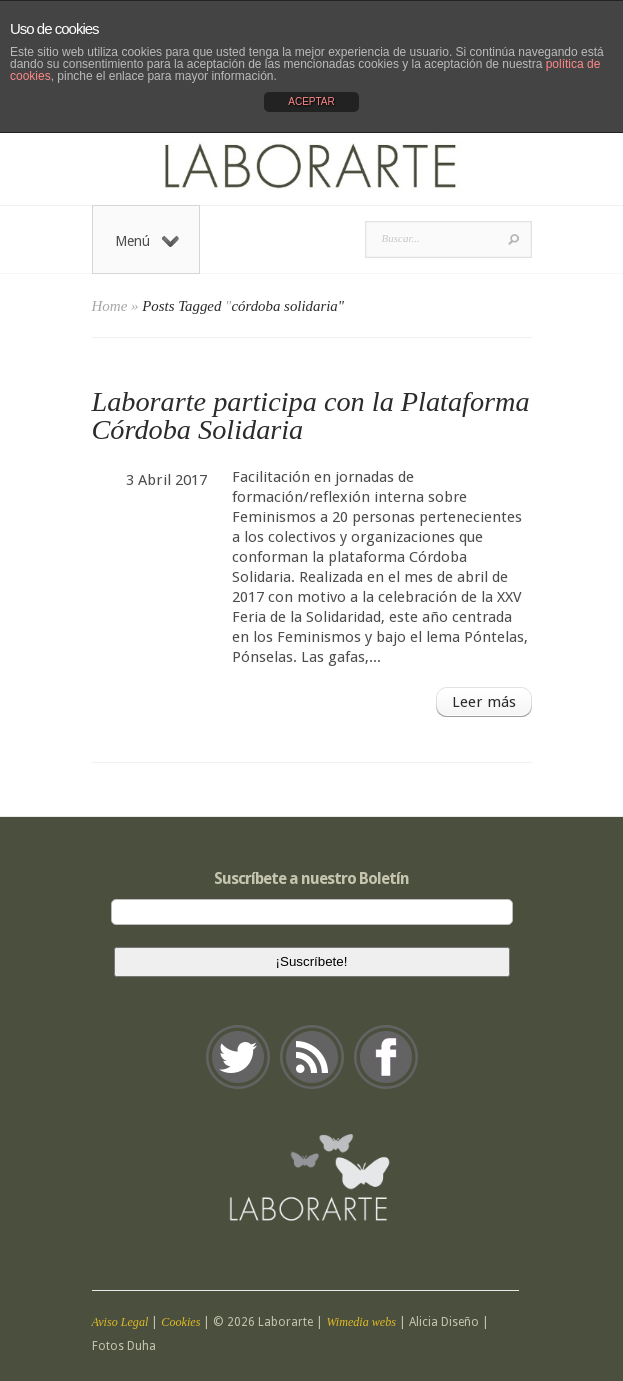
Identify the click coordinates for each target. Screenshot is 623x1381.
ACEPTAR (311, 101)
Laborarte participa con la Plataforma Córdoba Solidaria (311, 415)
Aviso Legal (120, 1322)
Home (110, 306)
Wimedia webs (361, 1322)
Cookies (180, 1322)
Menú (147, 241)
